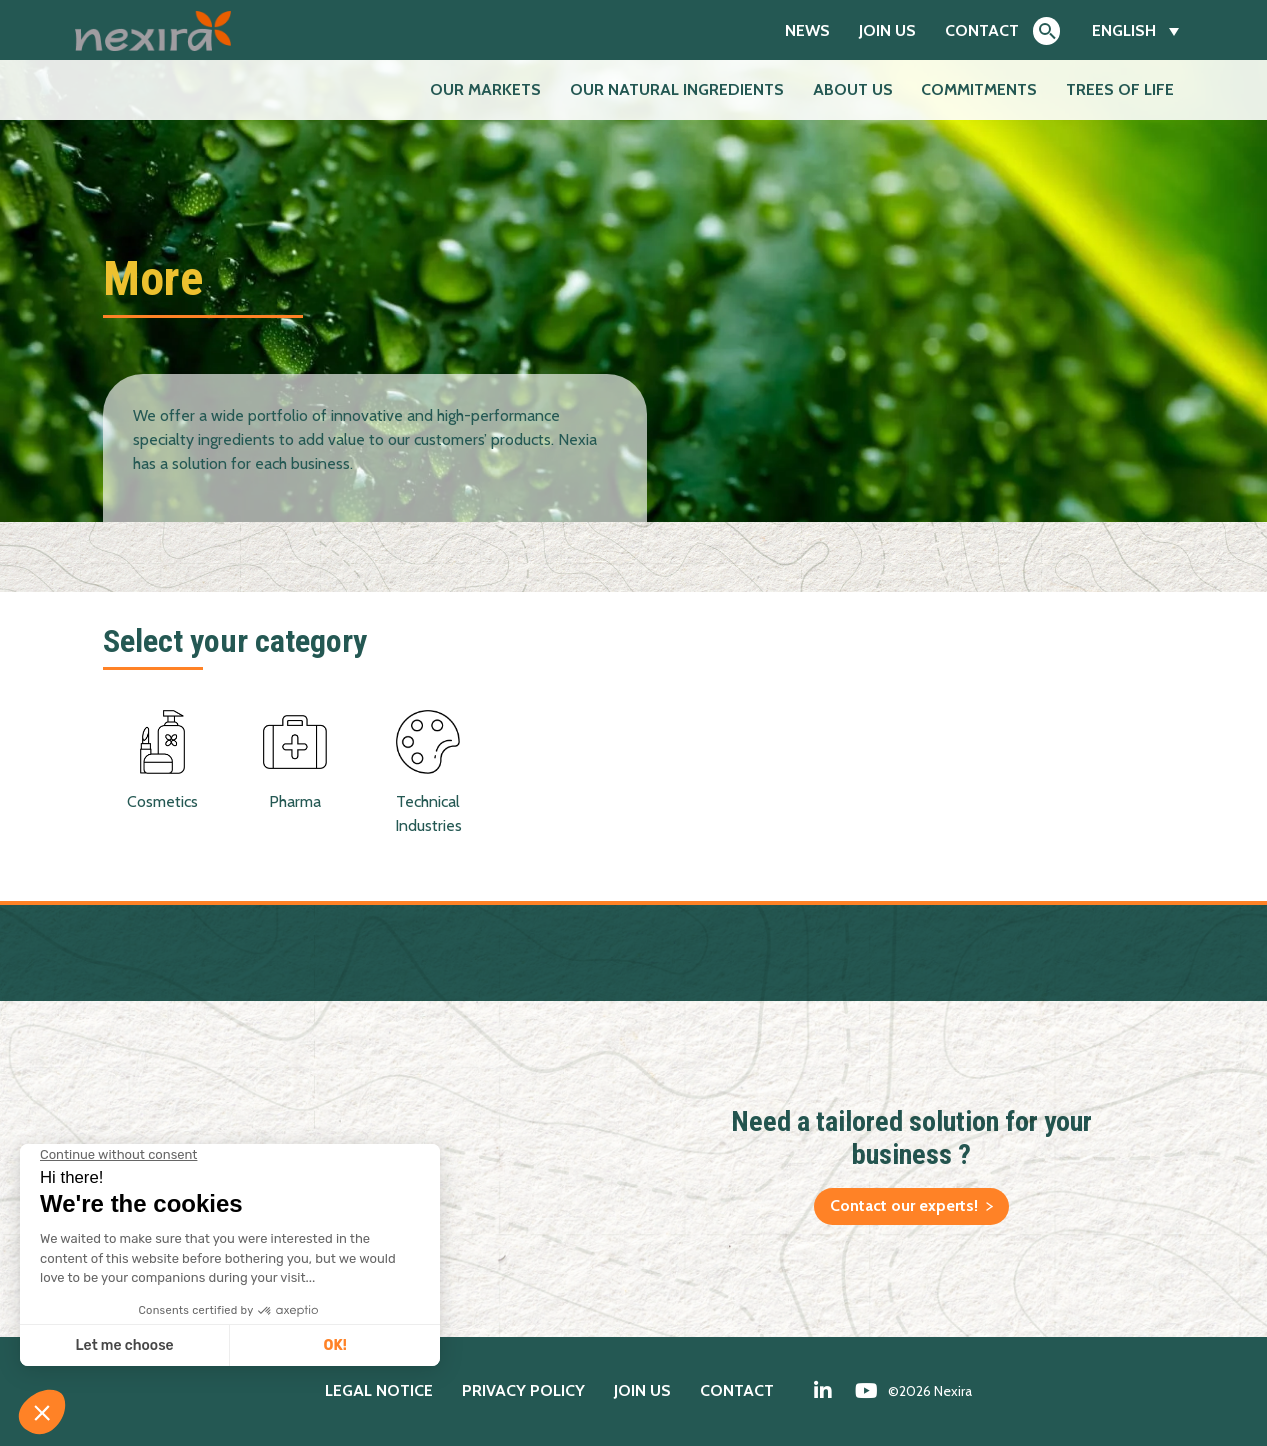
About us (853, 89)
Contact (982, 30)
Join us (887, 30)
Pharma (295, 760)
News (807, 30)
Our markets (485, 89)
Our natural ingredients (677, 89)
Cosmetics (162, 760)
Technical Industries (428, 772)
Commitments (979, 89)
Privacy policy (523, 1390)
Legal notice (379, 1390)
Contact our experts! (904, 1205)
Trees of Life (1120, 89)
